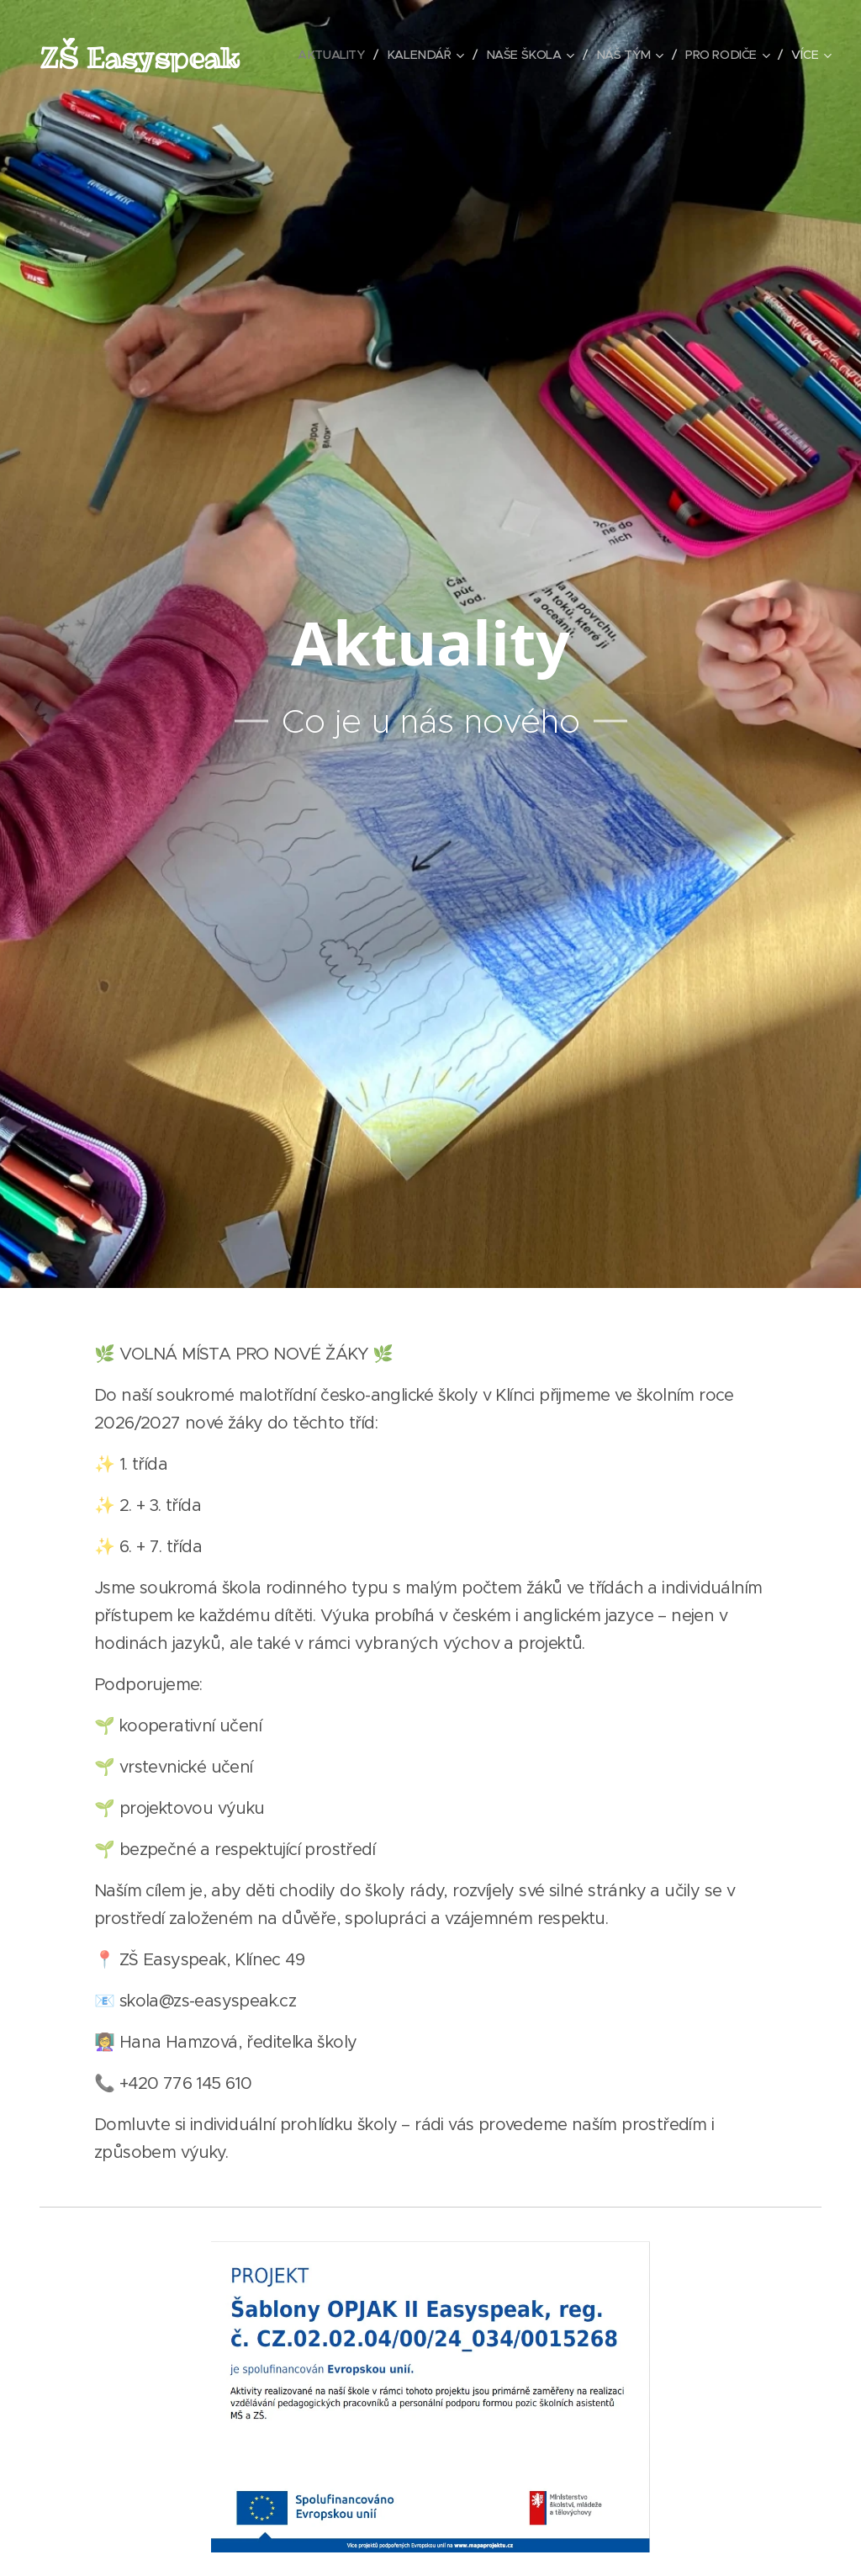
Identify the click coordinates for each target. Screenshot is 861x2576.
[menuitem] (432, 55)
